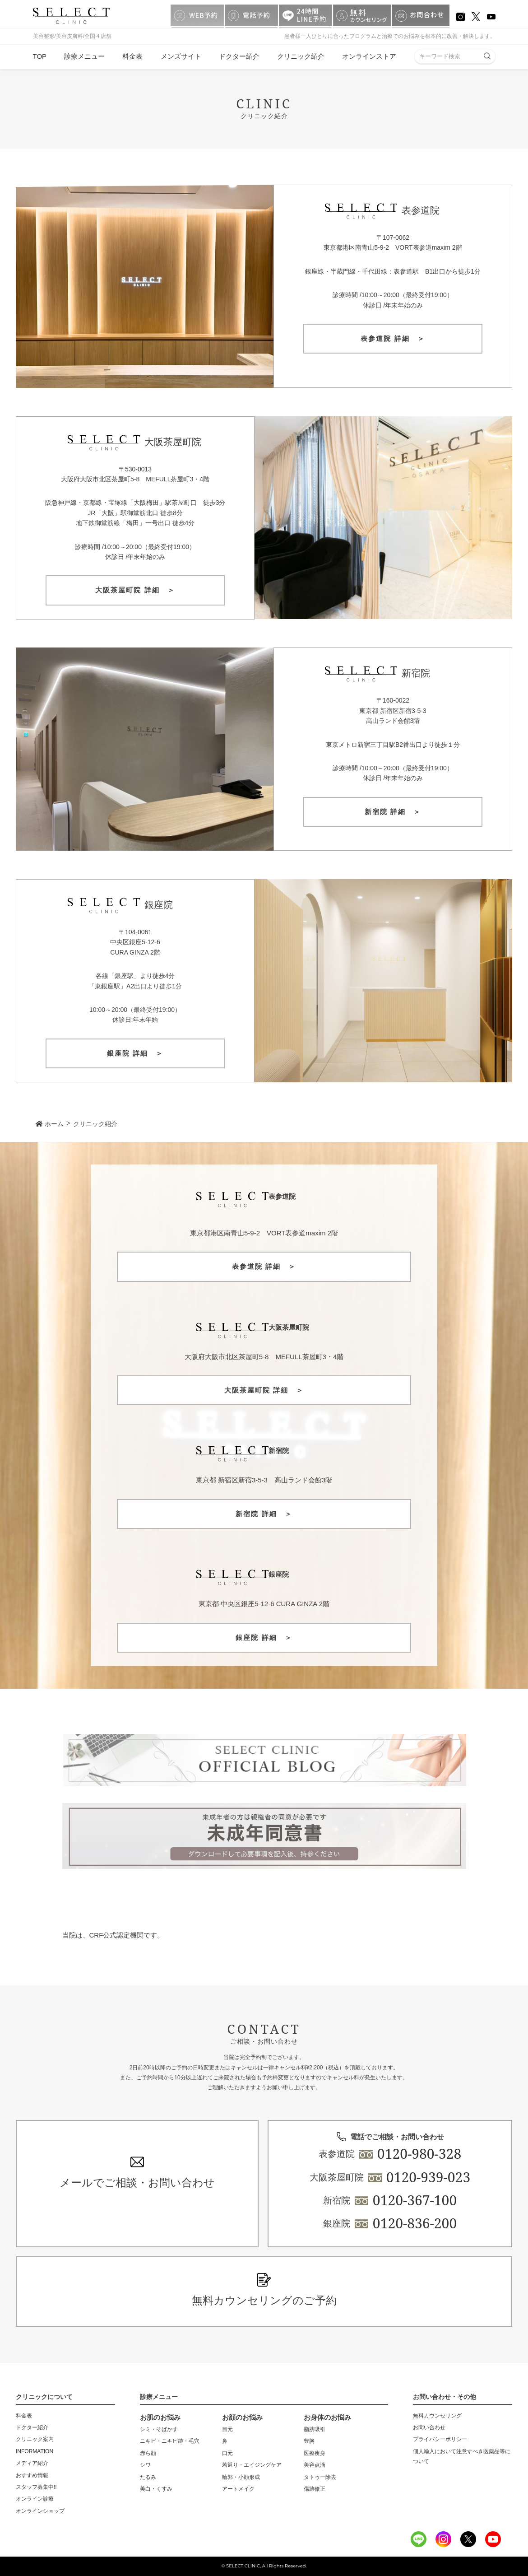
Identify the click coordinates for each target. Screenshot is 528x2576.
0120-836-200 (415, 2223)
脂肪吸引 (314, 2429)
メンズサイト (181, 56)
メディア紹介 (32, 2463)
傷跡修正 (314, 2489)
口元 (227, 2453)
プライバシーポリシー (440, 2439)
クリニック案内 (35, 2439)
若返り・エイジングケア (252, 2465)
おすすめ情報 (32, 2475)
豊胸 (309, 2441)
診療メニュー (84, 56)
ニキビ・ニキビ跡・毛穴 (169, 2441)
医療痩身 (314, 2453)
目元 (227, 2429)
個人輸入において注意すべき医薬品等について (461, 2456)
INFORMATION (34, 2451)
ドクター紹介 (239, 56)
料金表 (132, 56)
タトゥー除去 (320, 2477)
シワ (145, 2465)
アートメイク (238, 2489)
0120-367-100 (415, 2200)
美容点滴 (314, 2465)
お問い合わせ (429, 2427)
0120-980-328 (419, 2154)
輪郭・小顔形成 (241, 2477)
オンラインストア (369, 56)
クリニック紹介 (300, 56)
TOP (40, 56)
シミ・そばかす (159, 2429)
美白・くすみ (156, 2489)
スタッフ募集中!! (36, 2487)
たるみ (148, 2477)
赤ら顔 (148, 2453)
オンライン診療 (35, 2499)
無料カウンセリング (437, 2416)
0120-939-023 (428, 2177)
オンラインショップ (40, 2511)
